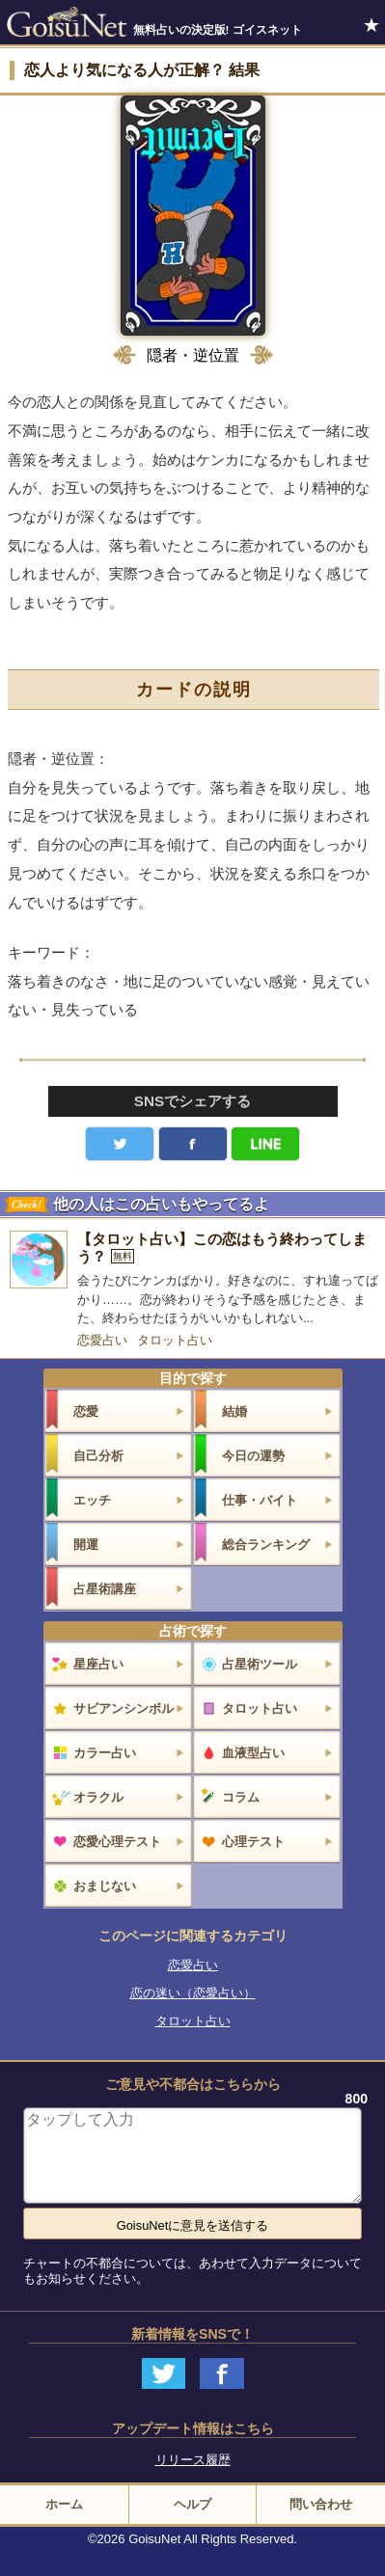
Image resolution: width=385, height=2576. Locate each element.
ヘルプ (192, 2504)
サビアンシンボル (123, 1708)
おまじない (104, 1886)
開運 (85, 1544)
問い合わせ (320, 2504)
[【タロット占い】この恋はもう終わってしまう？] (192, 1279)
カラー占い (104, 1753)
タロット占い (174, 1340)
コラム (241, 1797)
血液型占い (253, 1753)
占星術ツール (259, 1664)
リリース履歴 (193, 2460)
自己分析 (98, 1456)
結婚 (234, 1411)
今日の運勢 (253, 1456)
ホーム (64, 2504)
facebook (193, 1143)
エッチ (92, 1500)
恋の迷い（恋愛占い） (193, 1993)
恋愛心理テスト (117, 1841)
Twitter (119, 1143)
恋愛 (85, 1411)
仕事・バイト (259, 1500)
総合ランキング (266, 1544)
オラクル (98, 1797)
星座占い (98, 1664)
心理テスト (253, 1841)
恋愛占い (102, 1340)
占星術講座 (104, 1589)
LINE (265, 1143)
